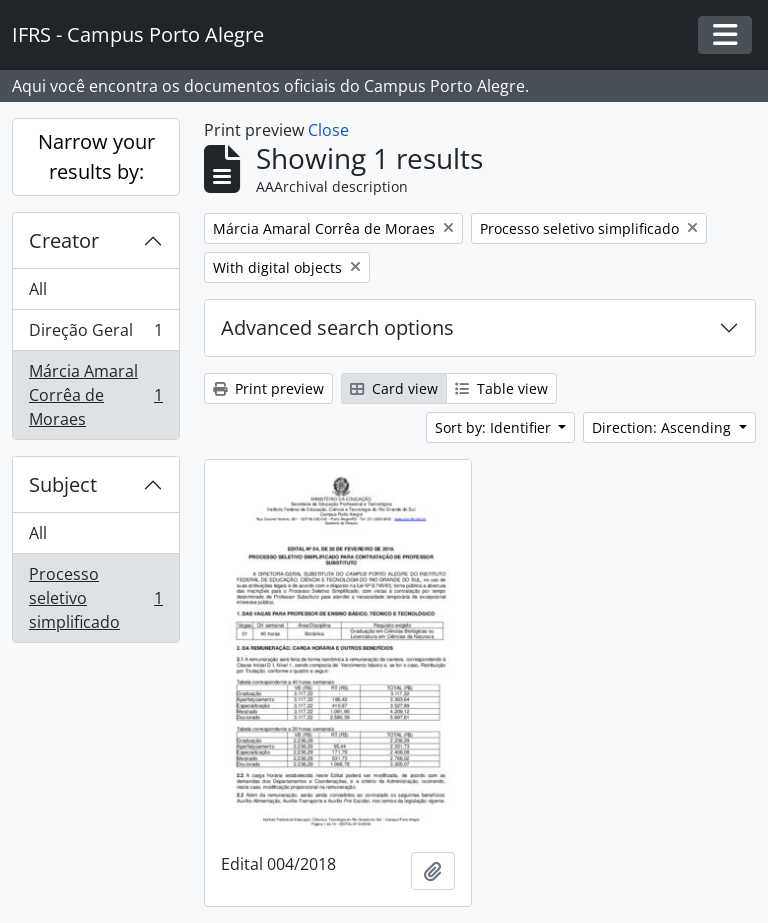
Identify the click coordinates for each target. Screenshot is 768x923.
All (38, 289)
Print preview (268, 388)
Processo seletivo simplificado (95, 598)
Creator (64, 240)
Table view (501, 388)
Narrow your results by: (96, 156)
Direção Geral (95, 334)
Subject (63, 484)
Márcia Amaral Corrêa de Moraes (95, 395)
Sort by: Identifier (495, 427)
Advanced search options (337, 327)
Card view (394, 388)
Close (328, 130)
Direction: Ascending (663, 427)
